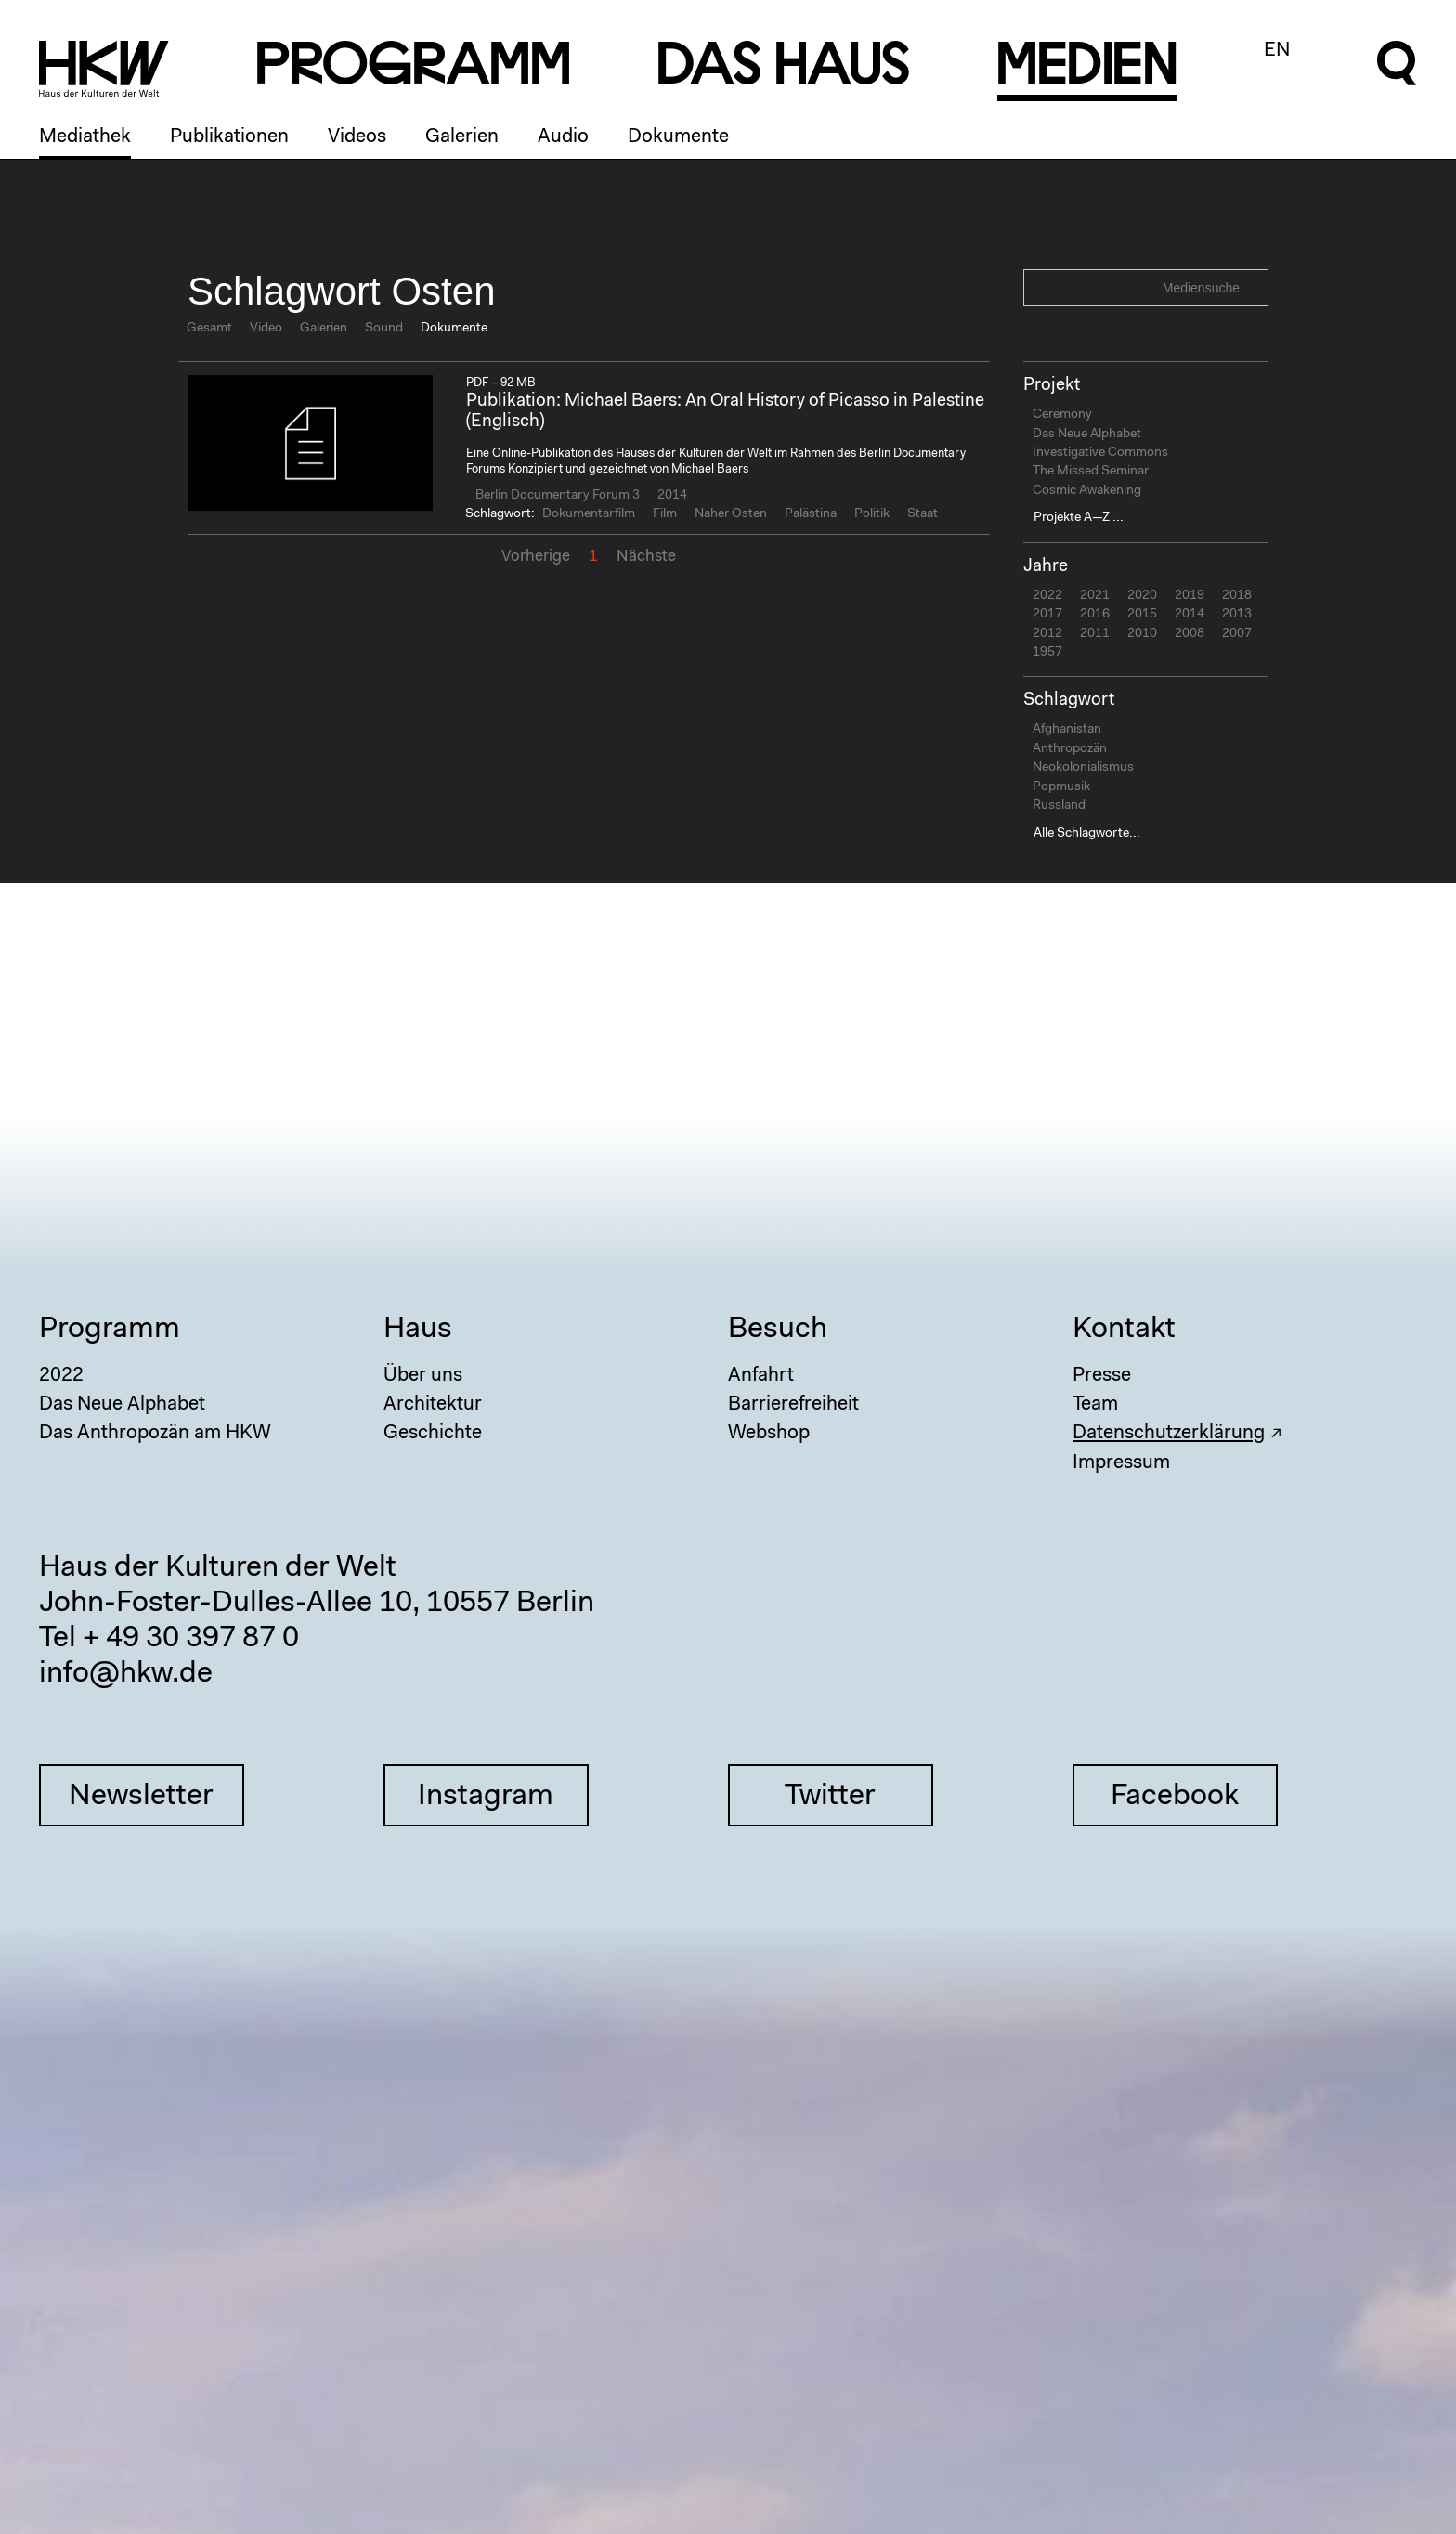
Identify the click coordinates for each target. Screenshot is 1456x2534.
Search (1252, 287)
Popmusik (1061, 787)
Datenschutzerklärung (1168, 1433)
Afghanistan (1067, 729)
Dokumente (678, 137)
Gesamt (209, 328)
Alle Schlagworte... (1087, 833)
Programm (109, 1330)
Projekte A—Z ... (1079, 518)
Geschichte (433, 1433)
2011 (1095, 634)
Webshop (769, 1433)
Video (266, 328)
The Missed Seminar (1091, 471)
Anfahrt (761, 1375)
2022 (1047, 596)
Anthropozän (1070, 749)
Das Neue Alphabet (1087, 434)
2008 (1189, 634)
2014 (672, 495)
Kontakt (1124, 1330)
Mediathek (85, 137)
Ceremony (1062, 415)
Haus (418, 1330)
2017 (1047, 614)
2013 (1237, 614)
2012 (1047, 634)
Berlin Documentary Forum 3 (557, 495)
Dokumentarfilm (588, 514)
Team (1095, 1404)
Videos (357, 137)
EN (1277, 50)
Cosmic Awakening (1087, 491)
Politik (872, 514)
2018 (1237, 596)
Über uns (423, 1375)
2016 (1095, 614)
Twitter (830, 1797)
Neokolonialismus (1083, 767)
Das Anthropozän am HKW (155, 1433)
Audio (563, 137)
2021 (1095, 596)
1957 (1047, 652)
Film (665, 514)
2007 (1237, 634)
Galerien (462, 137)
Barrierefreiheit (793, 1404)
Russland (1059, 805)
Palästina (811, 514)
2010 (1142, 634)
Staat (922, 514)
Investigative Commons (1100, 453)
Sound (384, 328)
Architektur (433, 1404)
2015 (1142, 614)
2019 (1189, 596)
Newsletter (141, 1797)
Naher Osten (731, 514)
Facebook (1175, 1797)
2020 (1142, 596)
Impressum (1121, 1463)
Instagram (485, 1797)
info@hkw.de (126, 1674)
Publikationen (229, 137)
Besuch (777, 1330)
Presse (1101, 1375)
